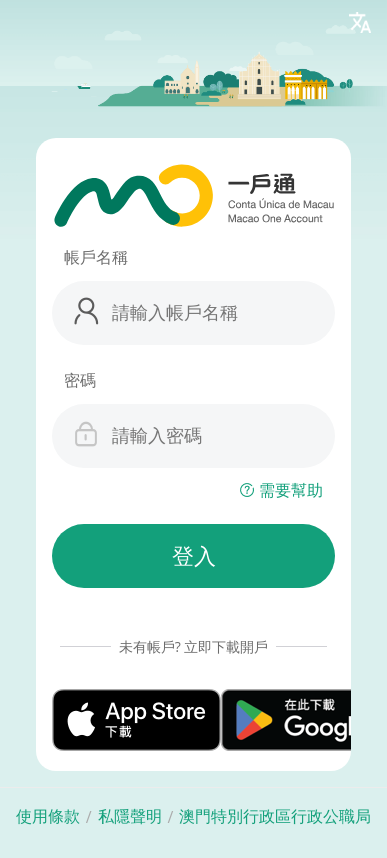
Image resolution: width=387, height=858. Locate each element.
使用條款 (48, 817)
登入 (194, 556)
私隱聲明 (130, 817)
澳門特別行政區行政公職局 (275, 817)
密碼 (80, 380)
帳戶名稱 (96, 257)
